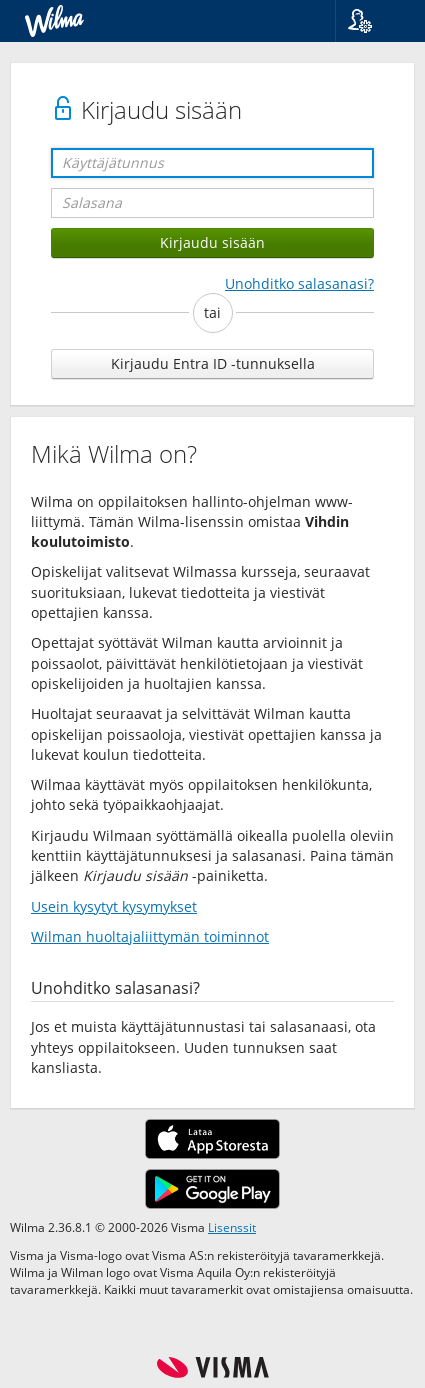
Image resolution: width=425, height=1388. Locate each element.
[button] (372, 21)
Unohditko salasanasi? (299, 283)
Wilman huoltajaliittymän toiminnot (150, 936)
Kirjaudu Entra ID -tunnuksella (213, 363)
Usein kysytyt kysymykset (114, 906)
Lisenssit (232, 1227)
